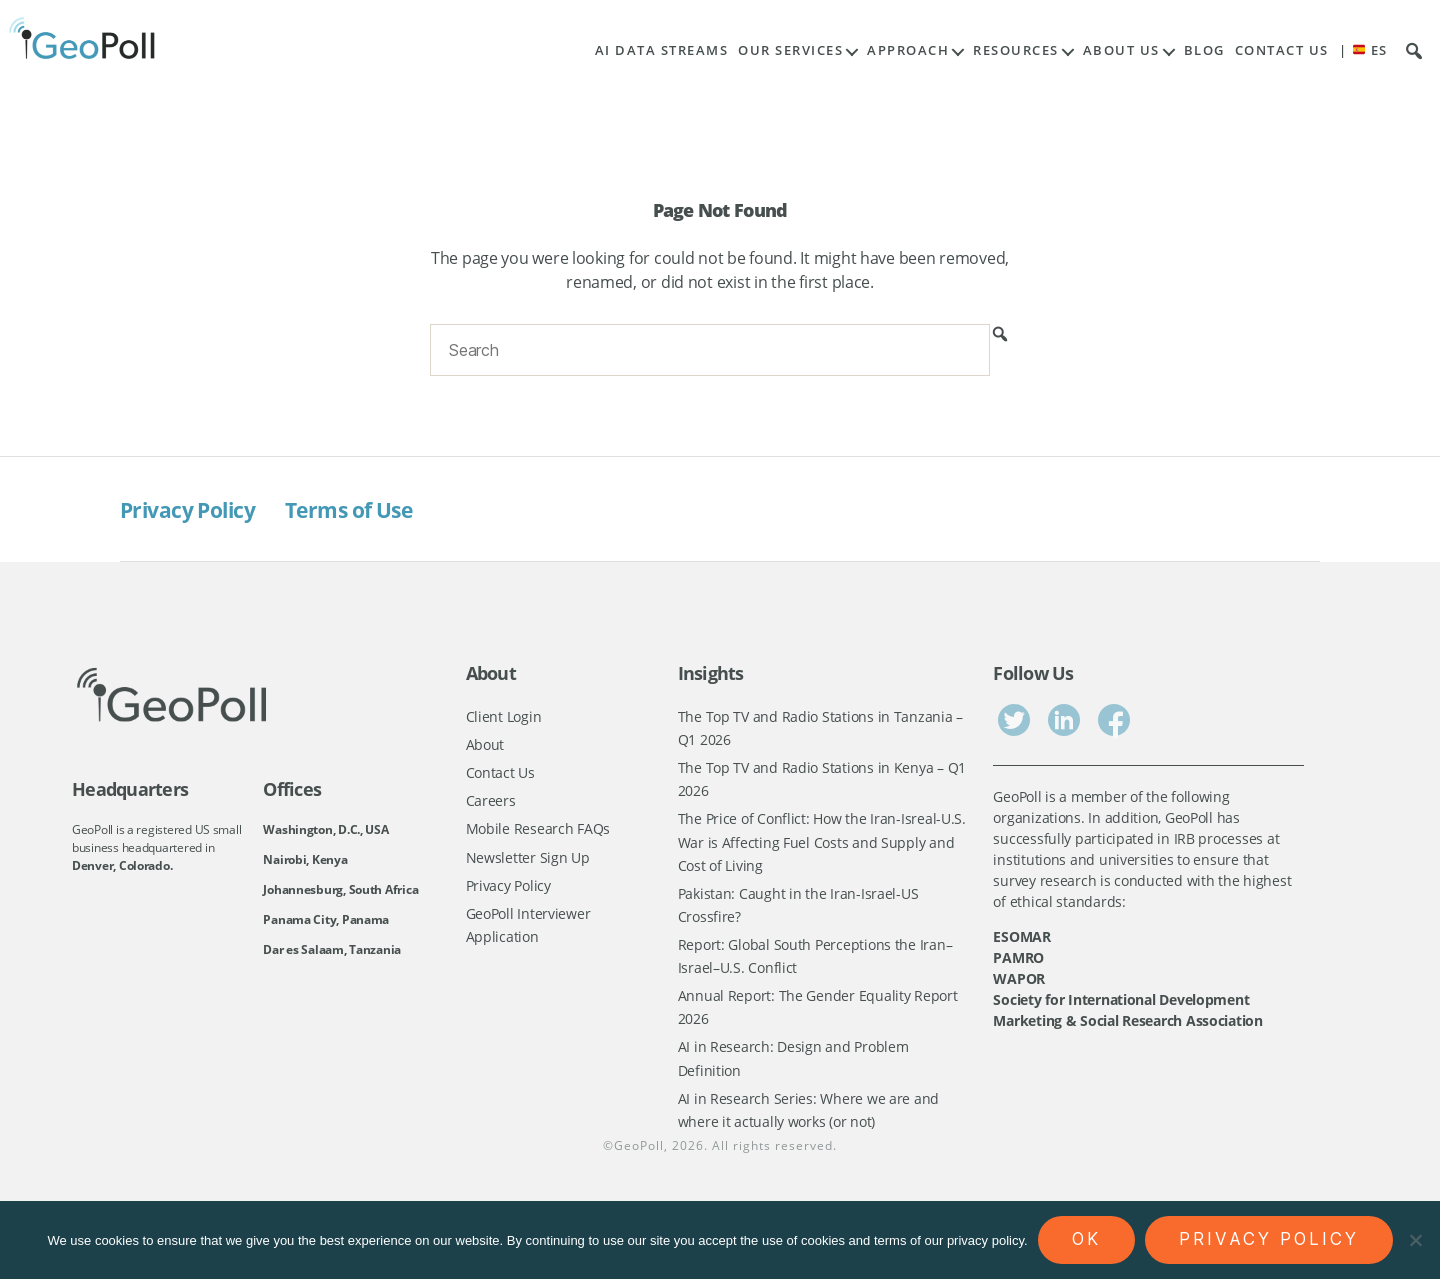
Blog (1204, 50)
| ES (1363, 50)
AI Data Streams (662, 50)
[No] (1415, 1240)
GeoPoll (639, 1169)
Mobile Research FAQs (538, 834)
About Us (1121, 50)
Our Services (790, 50)
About (485, 746)
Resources (1016, 50)
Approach (908, 50)
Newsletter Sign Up (528, 864)
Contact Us (1282, 50)
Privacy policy (1269, 1239)
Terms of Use (378, 508)
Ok (1086, 1239)
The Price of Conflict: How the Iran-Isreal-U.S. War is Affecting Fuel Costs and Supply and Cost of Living (822, 849)
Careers (491, 805)
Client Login (504, 716)
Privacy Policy (197, 508)
